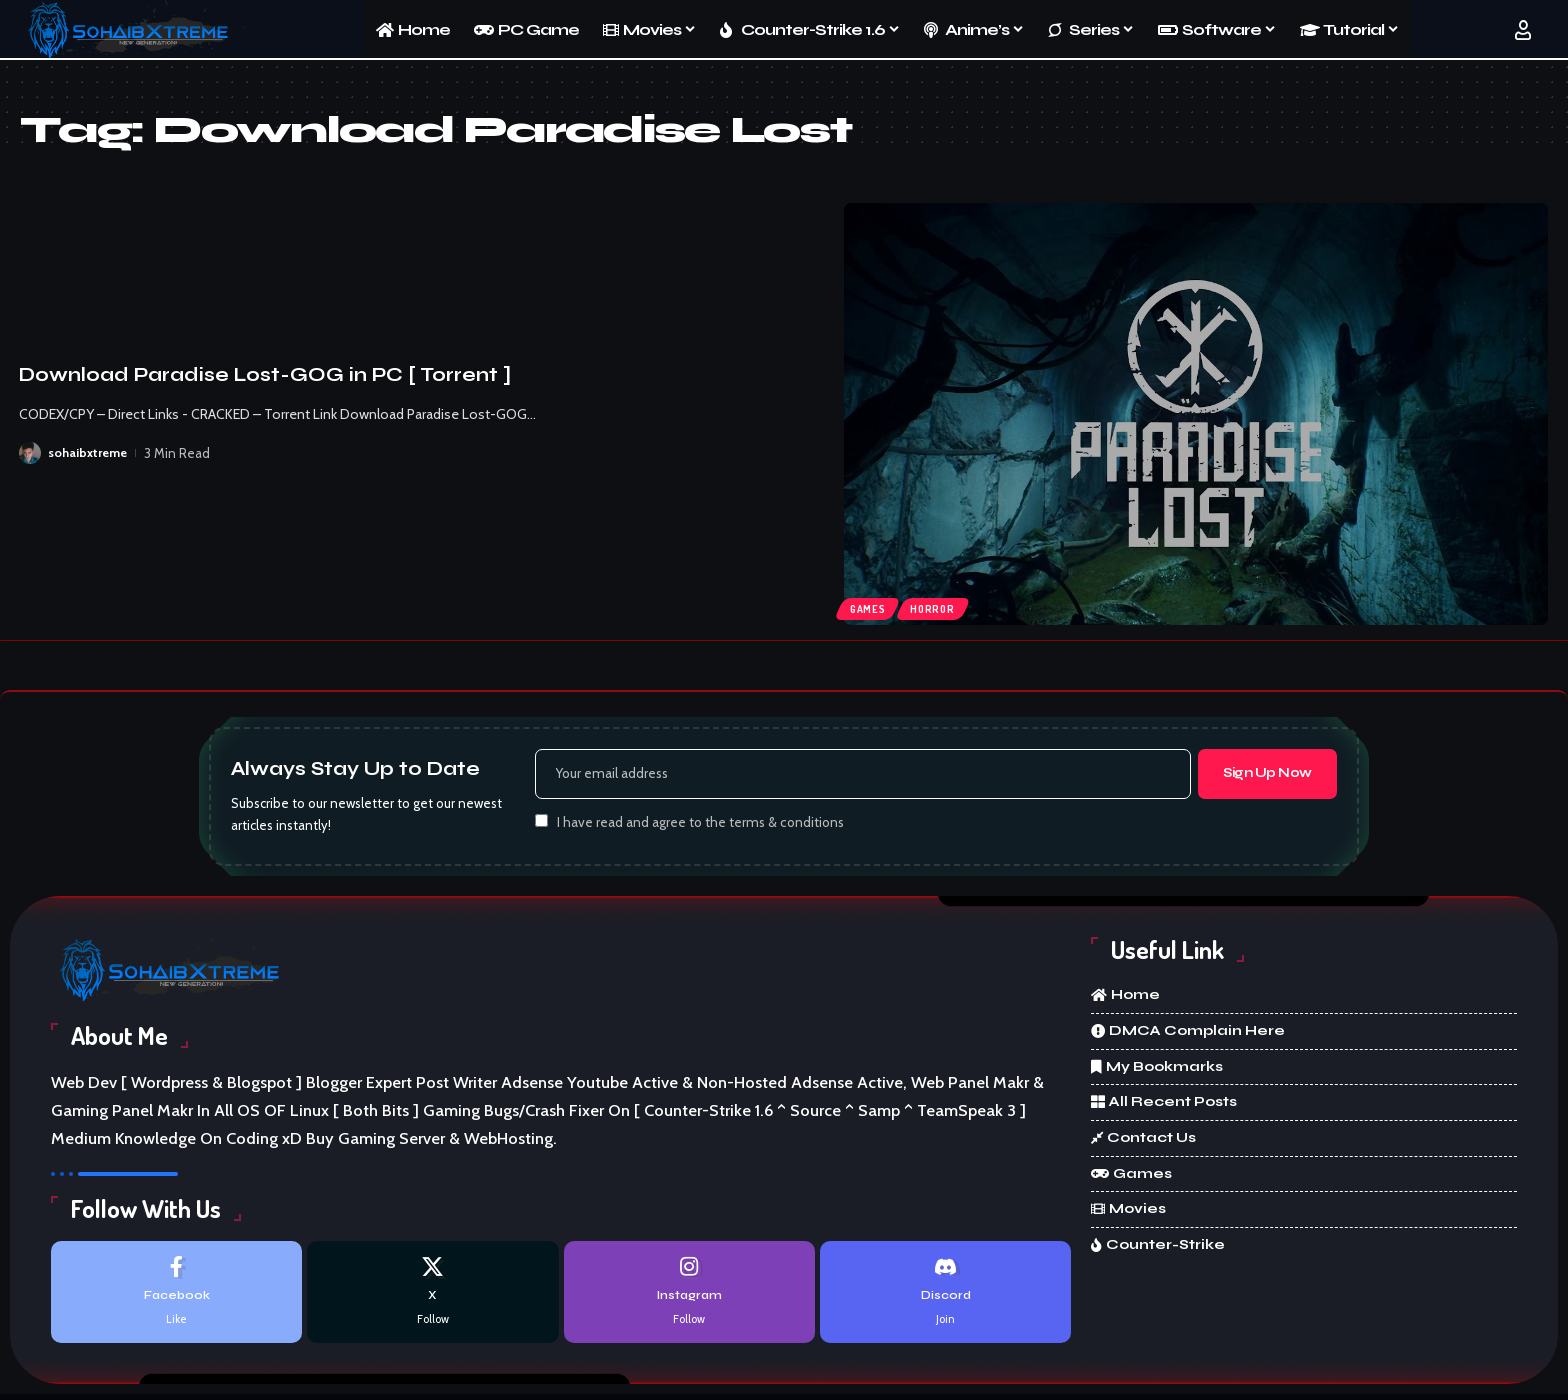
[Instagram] (689, 1297)
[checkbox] (541, 824)
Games (870, 606)
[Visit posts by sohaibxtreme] (30, 453)
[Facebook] (176, 1297)
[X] (432, 1297)
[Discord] (945, 1297)
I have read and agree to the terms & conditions (700, 826)
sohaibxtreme (89, 453)
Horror (942, 606)
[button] (1523, 30)
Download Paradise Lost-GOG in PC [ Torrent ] (265, 374)
